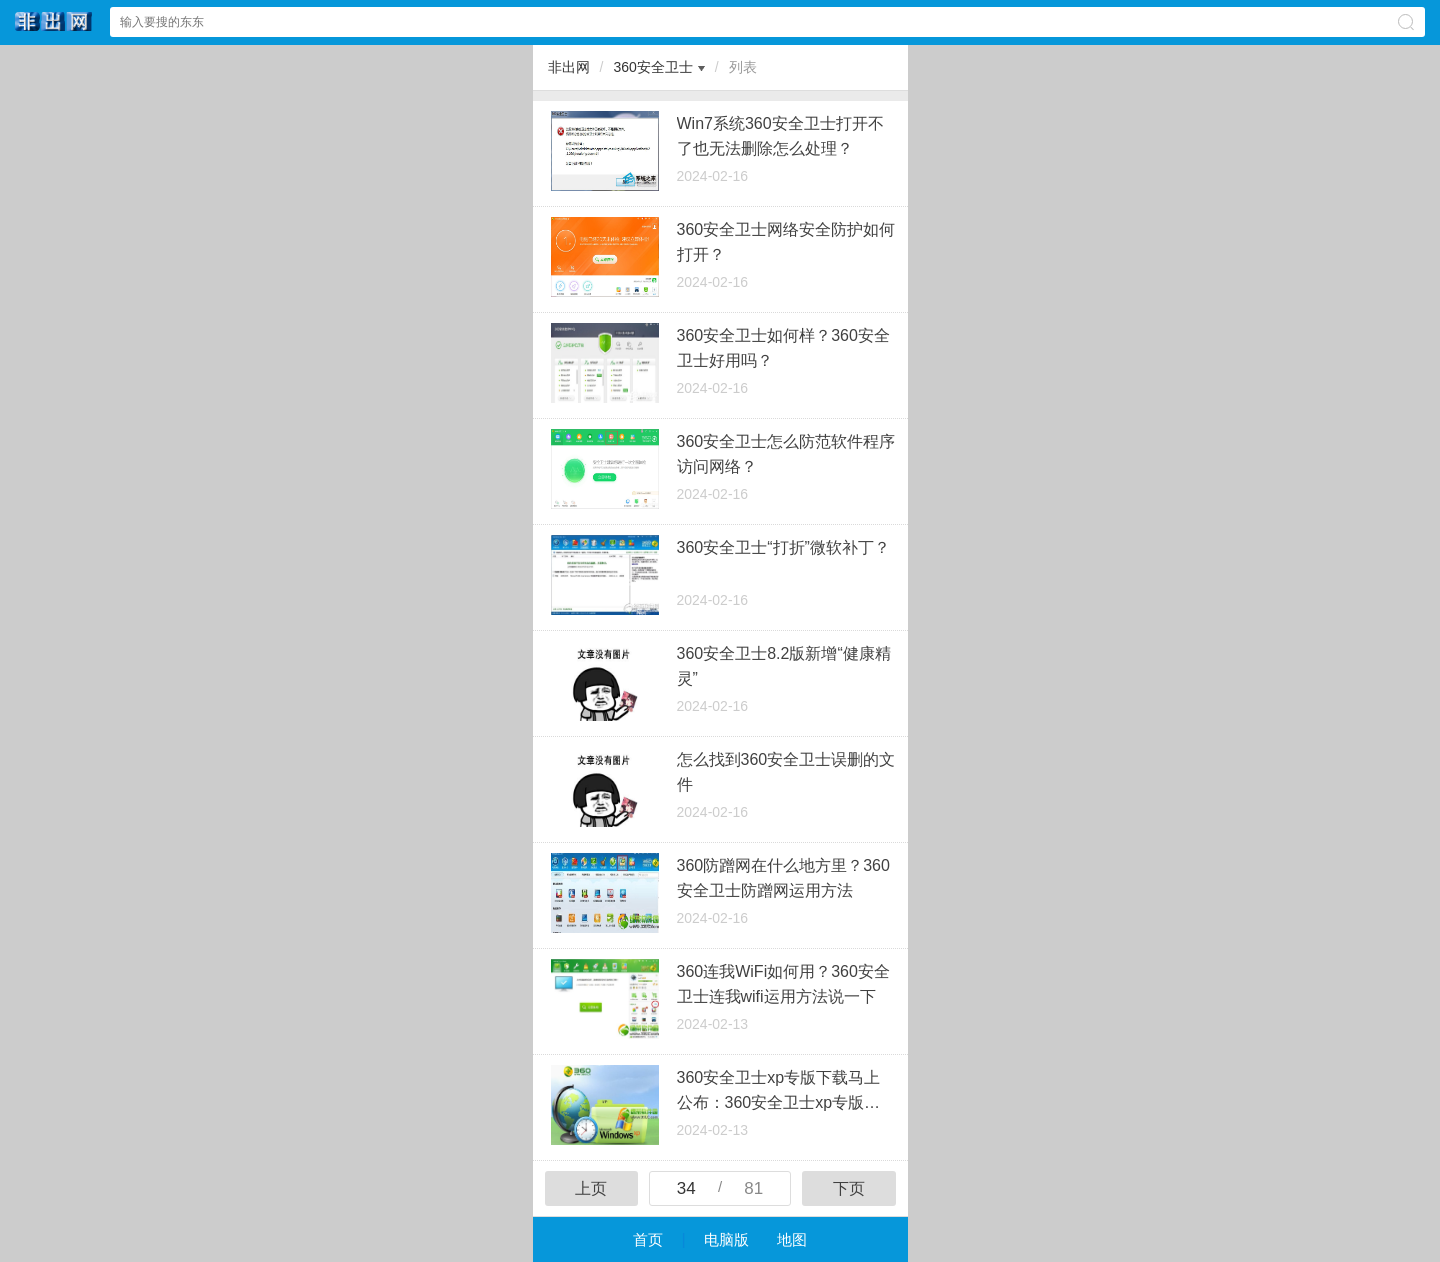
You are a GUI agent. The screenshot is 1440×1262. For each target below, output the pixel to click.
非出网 (569, 67)
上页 (591, 1188)
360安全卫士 (652, 67)
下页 (849, 1188)
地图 (792, 1239)
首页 (648, 1239)
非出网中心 (54, 21)
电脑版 (726, 1239)
